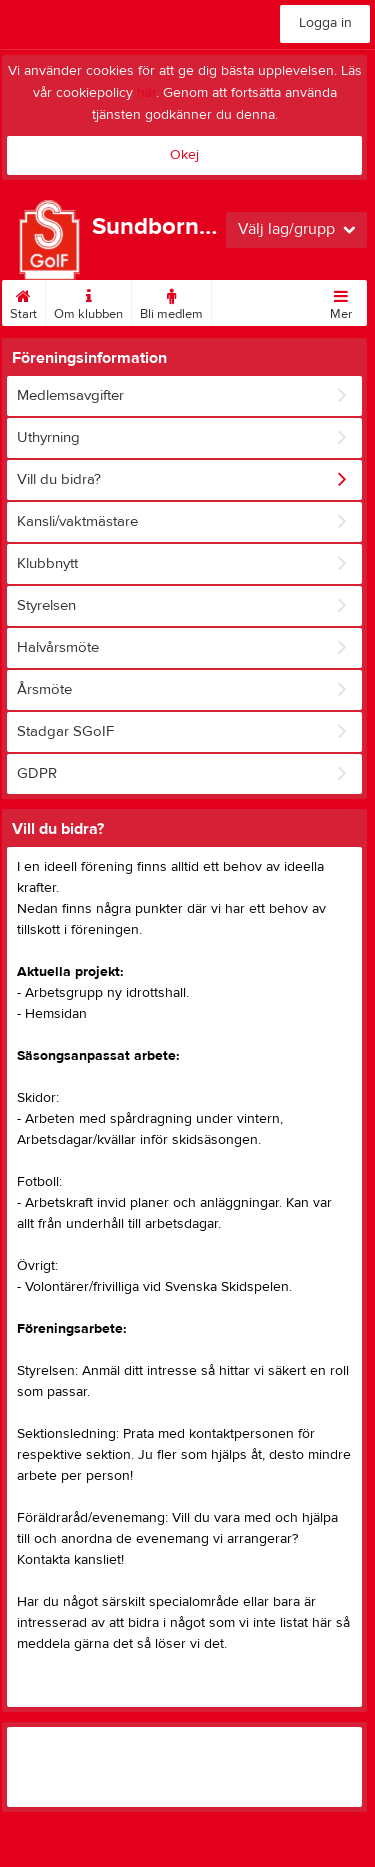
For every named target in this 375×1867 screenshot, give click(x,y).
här (146, 93)
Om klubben (88, 301)
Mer (341, 301)
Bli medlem (171, 301)
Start (23, 301)
